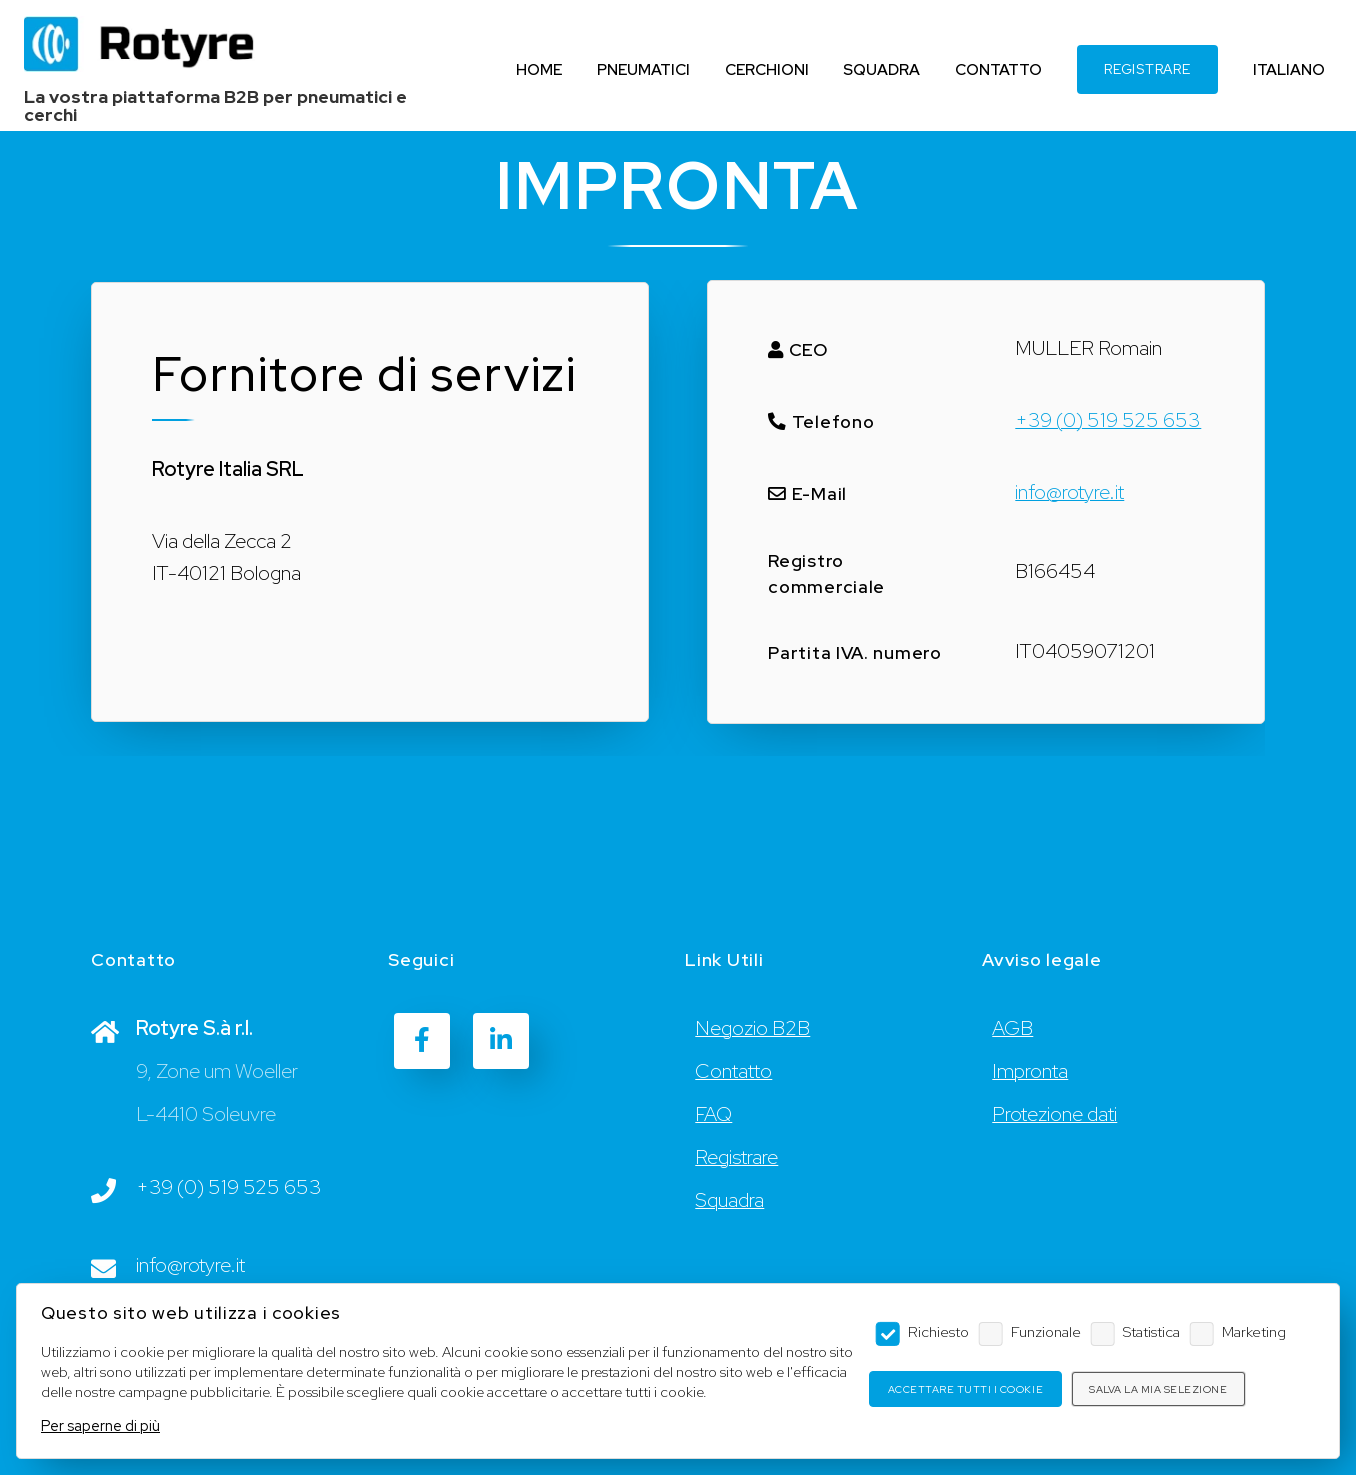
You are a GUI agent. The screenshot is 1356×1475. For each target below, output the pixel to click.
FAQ (713, 1114)
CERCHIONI (767, 69)
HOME (539, 69)
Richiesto (938, 1331)
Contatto (733, 1071)
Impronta (1030, 1071)
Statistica (1151, 1331)
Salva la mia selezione (1158, 1389)
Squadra (729, 1200)
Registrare (736, 1157)
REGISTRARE (1147, 69)
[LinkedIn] (501, 1041)
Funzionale (1046, 1331)
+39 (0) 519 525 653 (1108, 420)
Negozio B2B (752, 1028)
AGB (1012, 1028)
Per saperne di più (100, 1425)
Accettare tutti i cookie (965, 1389)
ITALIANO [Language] (1289, 69)
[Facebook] (422, 1041)
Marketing (1254, 1331)
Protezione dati (1054, 1114)
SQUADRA (881, 69)
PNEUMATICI (643, 69)
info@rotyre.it (1069, 492)
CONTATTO (998, 69)
